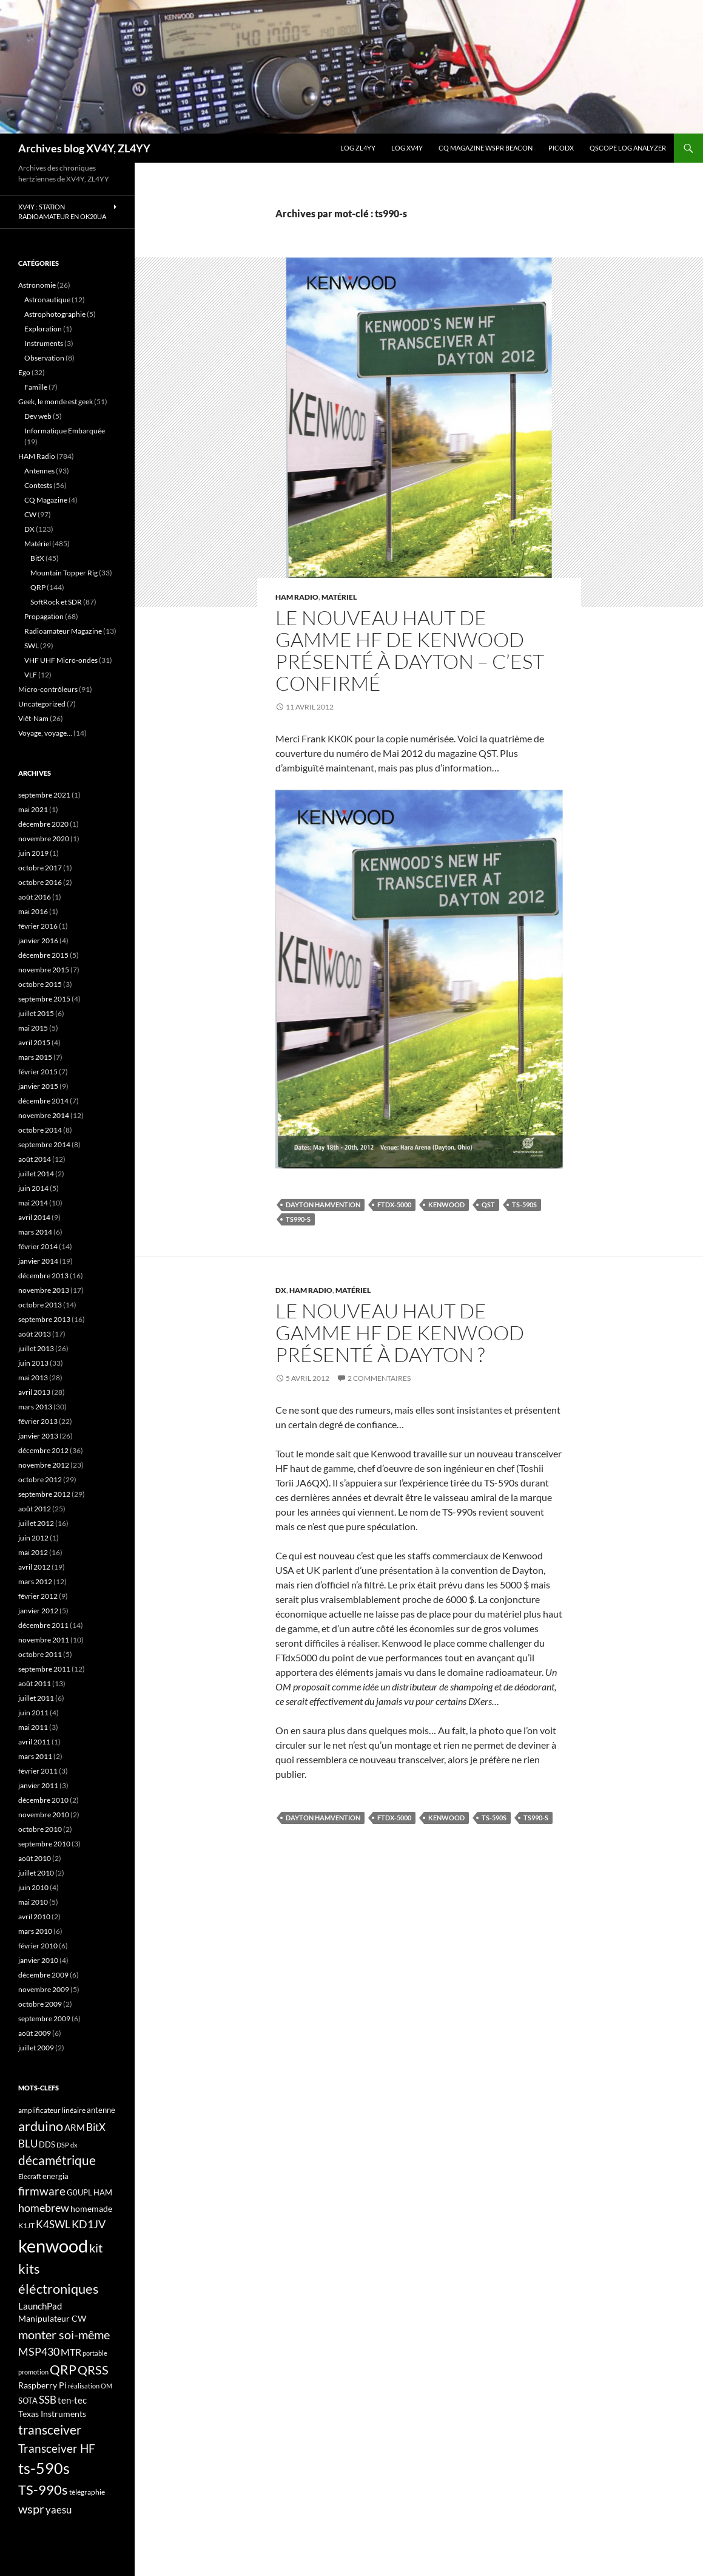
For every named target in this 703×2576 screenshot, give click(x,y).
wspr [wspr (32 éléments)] (31, 2509)
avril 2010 (34, 1916)
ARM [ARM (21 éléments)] (74, 2127)
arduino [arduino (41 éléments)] (40, 2126)
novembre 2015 (43, 969)
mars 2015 (35, 1057)
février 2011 (38, 1770)
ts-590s (524, 1204)
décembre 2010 (43, 1800)
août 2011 (34, 1683)
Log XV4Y (407, 148)
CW (30, 514)
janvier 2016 (38, 940)
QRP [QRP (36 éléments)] (63, 2369)
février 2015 (38, 1071)
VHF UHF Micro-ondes (61, 660)
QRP (37, 587)
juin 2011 (33, 1712)
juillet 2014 (36, 1173)
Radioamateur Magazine (63, 631)
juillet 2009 (36, 2047)
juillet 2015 (36, 1013)
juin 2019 (33, 853)
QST (488, 1204)
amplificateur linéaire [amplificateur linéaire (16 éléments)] (52, 2110)
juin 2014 (33, 1188)
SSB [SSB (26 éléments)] (47, 2399)
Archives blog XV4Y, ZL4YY (84, 148)
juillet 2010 (36, 1872)
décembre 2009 (43, 1974)
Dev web (38, 416)
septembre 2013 (44, 1319)
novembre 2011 (43, 1639)
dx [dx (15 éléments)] (74, 2145)
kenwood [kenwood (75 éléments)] (53, 2245)
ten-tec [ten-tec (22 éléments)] (72, 2400)
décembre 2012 (43, 1450)
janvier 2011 (38, 1785)
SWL (31, 645)
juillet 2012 (36, 1523)
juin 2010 (33, 1887)
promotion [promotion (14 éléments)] (33, 2372)
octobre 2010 (40, 1829)
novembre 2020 (43, 838)
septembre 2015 (44, 998)
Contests (38, 485)
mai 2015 (33, 1027)
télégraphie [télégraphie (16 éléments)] (87, 2491)
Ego (24, 372)
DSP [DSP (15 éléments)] (62, 2145)
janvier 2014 (38, 1261)
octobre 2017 (40, 867)
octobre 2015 (40, 984)
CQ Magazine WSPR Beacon (486, 148)
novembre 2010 (43, 1814)
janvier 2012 (38, 1610)
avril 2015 (34, 1042)
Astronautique (47, 299)
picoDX (561, 148)
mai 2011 (33, 1727)
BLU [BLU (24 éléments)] (28, 2144)
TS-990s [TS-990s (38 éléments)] (43, 2490)
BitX (37, 558)
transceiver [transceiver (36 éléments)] (49, 2429)
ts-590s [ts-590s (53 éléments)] (44, 2468)
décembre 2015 (43, 955)
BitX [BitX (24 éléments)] (96, 2127)
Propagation (44, 616)
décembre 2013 (43, 1275)
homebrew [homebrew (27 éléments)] (43, 2207)
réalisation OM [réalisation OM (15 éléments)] (90, 2386)
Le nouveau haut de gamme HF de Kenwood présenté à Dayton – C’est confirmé (409, 650)
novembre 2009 (43, 1989)
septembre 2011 (44, 1668)
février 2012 (38, 1596)
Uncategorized (42, 703)
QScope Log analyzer (628, 148)
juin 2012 (33, 1537)
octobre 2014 (40, 1129)
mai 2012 (33, 1552)
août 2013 (34, 1333)
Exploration (43, 328)
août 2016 (34, 896)
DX (280, 1290)
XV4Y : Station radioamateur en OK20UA (62, 212)
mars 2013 (35, 1406)
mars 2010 (35, 1931)
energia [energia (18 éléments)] (55, 2176)
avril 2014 (34, 1217)
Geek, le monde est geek (55, 401)
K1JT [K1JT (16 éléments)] (26, 2225)
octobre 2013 (40, 1304)
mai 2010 (33, 1902)
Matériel (339, 597)
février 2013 (38, 1421)
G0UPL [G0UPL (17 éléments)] (79, 2192)
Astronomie (37, 285)
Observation (44, 357)
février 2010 (38, 1945)
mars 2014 (35, 1231)
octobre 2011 (40, 1654)
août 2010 (34, 1858)
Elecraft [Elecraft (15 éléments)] (29, 2176)
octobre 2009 (40, 2003)
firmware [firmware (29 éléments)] (42, 2191)
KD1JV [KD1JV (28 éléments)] (89, 2224)
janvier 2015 (38, 1086)
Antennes (39, 470)
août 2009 (34, 2033)
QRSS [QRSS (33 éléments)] (93, 2369)
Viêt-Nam (33, 718)
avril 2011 (34, 1741)
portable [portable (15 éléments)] (94, 2353)
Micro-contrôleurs (48, 689)
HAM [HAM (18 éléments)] (102, 2192)
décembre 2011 (43, 1625)
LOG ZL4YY (357, 148)
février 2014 (38, 1246)
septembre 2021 (44, 794)
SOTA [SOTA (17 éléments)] (28, 2400)
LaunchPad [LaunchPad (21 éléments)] (40, 2305)
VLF (30, 674)
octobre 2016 (40, 882)
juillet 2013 (36, 1348)
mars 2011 (35, 1756)
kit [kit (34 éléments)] (96, 2247)
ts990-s (298, 1219)
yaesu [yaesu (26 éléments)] (58, 2509)
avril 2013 (34, 1392)
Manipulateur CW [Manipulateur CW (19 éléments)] (52, 2318)
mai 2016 (33, 911)
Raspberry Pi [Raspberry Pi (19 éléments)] (42, 2385)
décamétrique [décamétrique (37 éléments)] (57, 2160)
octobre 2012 (40, 1479)
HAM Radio (296, 597)
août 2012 (34, 1508)
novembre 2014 (43, 1115)
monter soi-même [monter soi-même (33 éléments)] (64, 2334)
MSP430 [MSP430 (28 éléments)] (38, 2351)
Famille (35, 386)
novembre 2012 (43, 1464)
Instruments (43, 343)
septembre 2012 (44, 1494)
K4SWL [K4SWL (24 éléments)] (53, 2224)
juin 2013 (33, 1363)
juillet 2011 (36, 1698)
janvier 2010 (38, 1960)
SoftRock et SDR (56, 601)
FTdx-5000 (394, 1204)
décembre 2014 (43, 1100)
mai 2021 (33, 809)
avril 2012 (34, 1566)
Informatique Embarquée (64, 430)
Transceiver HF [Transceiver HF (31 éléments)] (56, 2448)
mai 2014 (33, 1202)
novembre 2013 (43, 1290)
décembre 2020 (43, 824)
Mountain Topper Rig (64, 572)
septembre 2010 (44, 1843)
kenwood (446, 1204)
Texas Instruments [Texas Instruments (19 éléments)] (52, 2413)
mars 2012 (35, 1581)
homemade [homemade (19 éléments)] (91, 2208)
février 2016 (38, 925)
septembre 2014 (44, 1144)
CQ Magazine (45, 499)
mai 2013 (33, 1377)
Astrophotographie (55, 314)
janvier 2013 (38, 1435)
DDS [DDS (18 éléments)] (47, 2144)
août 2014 (34, 1159)
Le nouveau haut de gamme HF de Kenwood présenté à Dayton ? (399, 1332)
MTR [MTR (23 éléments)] (71, 2351)
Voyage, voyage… (45, 732)
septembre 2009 (44, 2018)
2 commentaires (379, 1378)
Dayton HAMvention (323, 1204)
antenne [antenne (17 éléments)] (101, 2110)
